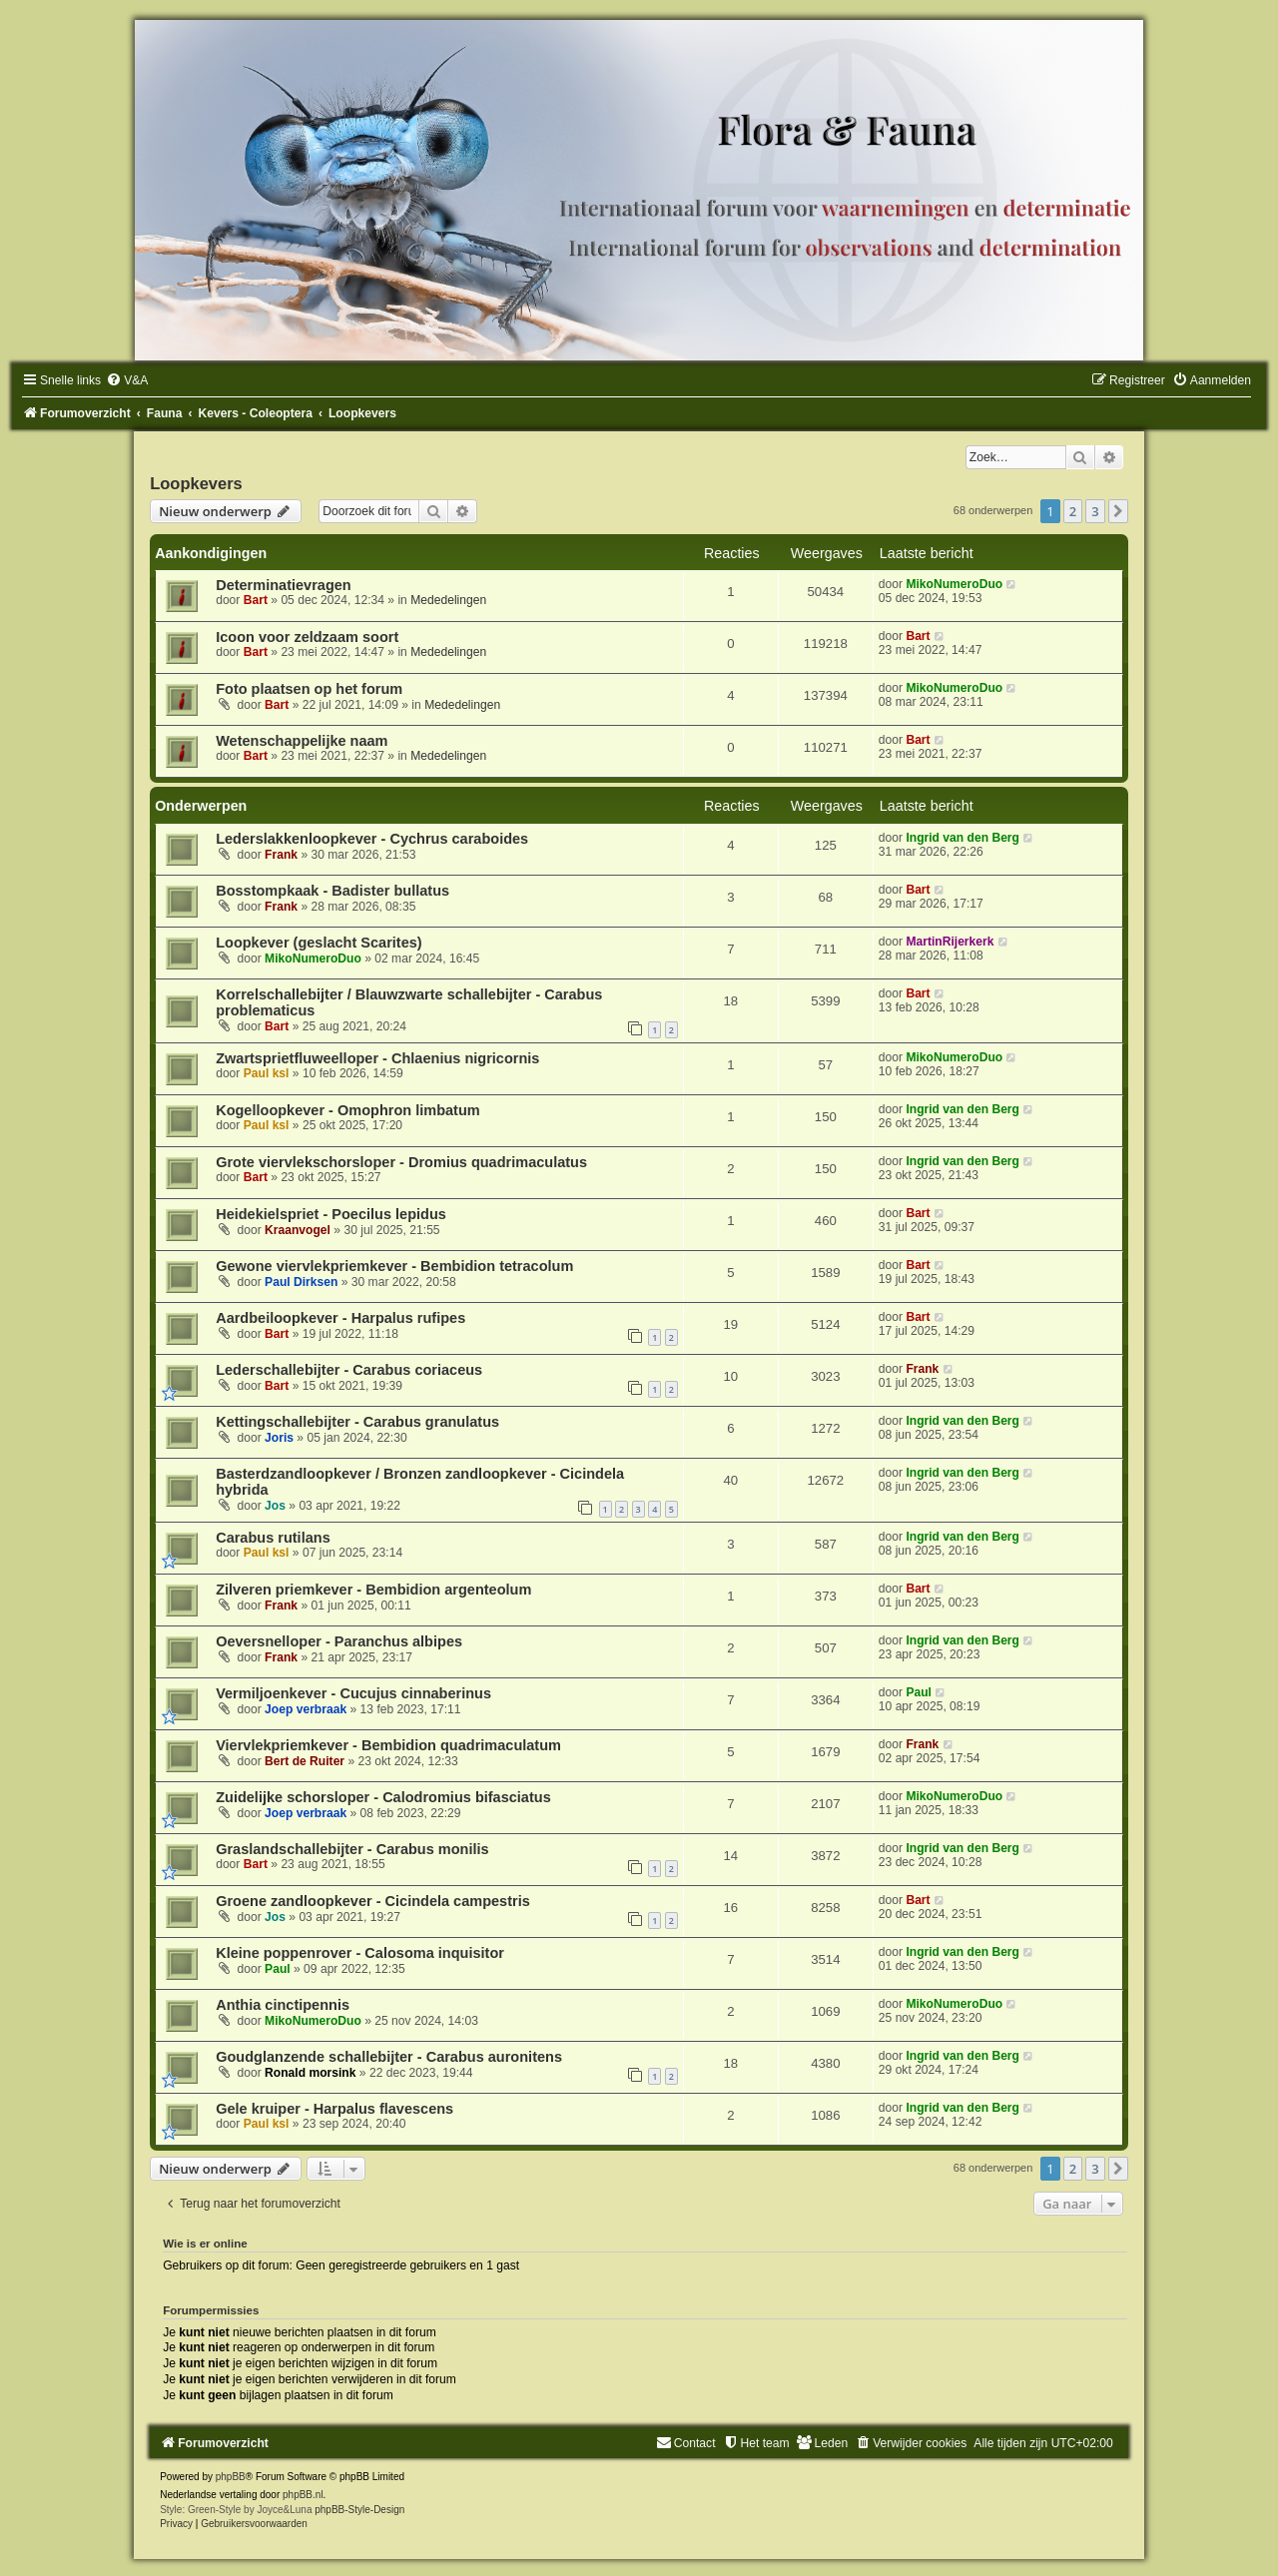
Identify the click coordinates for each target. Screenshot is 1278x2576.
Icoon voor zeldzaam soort (307, 637)
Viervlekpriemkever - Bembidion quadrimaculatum (388, 1745)
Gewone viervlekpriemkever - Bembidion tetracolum (394, 1266)
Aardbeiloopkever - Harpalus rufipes (340, 1318)
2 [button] (1072, 511)
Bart (256, 600)
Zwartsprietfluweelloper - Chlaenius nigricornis (377, 1058)
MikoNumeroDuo (954, 584)
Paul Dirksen (301, 1282)
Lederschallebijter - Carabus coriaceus (349, 1370)
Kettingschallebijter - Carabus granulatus (357, 1422)
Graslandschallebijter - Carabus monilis (352, 1849)
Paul (919, 1692)
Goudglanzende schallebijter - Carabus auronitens (389, 2057)
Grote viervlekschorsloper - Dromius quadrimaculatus (401, 1162)
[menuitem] (127, 380)
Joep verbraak (305, 1709)
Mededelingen (448, 600)
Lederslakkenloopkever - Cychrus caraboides (372, 839)
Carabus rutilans (273, 1538)
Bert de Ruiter (304, 1761)
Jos (275, 1506)
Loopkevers (196, 483)
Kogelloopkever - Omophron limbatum (348, 1110)
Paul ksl (267, 1073)
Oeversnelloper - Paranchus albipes (339, 1641)
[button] (1118, 511)
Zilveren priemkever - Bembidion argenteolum (373, 1590)
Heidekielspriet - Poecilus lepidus (331, 1214)
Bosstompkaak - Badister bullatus (332, 891)
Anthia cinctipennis (282, 2005)
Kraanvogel (297, 1230)
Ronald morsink (310, 2073)
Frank (281, 855)
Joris (279, 1438)
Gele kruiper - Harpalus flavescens (334, 2109)
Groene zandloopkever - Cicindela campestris (373, 1901)
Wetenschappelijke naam (301, 741)
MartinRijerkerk (949, 942)
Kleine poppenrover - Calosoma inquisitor (360, 1953)
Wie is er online (205, 2244)
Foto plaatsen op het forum (309, 689)
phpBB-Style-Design (359, 2509)
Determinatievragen (283, 585)
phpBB (231, 2476)
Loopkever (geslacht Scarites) (319, 943)
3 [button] (1094, 511)
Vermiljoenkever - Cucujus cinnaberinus (353, 1693)
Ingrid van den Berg (962, 838)
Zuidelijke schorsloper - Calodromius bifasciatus (383, 1797)
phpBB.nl (303, 2494)
